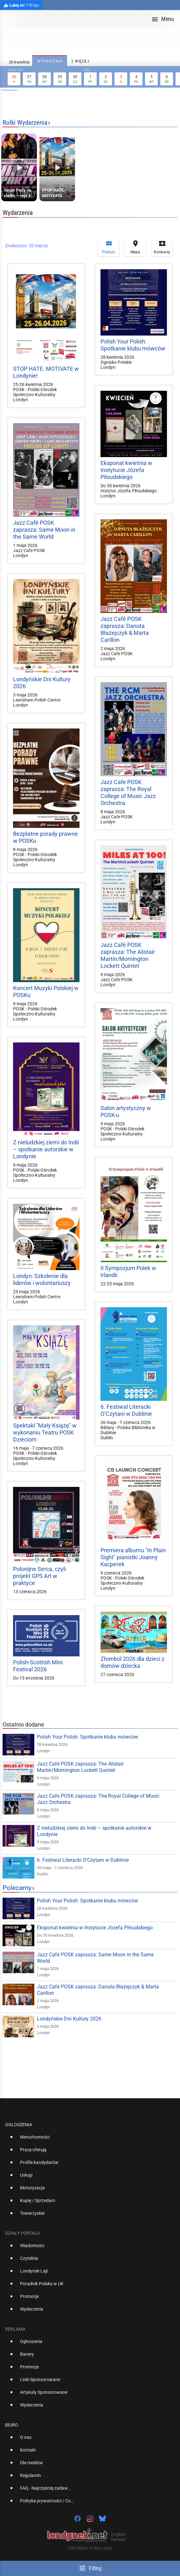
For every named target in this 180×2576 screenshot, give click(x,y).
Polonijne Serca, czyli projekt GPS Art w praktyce (39, 1576)
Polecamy (17, 1888)
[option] (87, 2139)
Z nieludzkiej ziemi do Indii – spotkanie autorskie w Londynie (46, 1149)
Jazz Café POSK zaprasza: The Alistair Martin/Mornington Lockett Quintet (127, 955)
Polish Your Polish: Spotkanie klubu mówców (132, 345)
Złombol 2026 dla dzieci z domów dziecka (132, 1662)
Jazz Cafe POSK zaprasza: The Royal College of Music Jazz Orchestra (128, 792)
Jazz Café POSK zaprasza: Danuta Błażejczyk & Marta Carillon (124, 629)
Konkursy (162, 247)
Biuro (11, 2424)
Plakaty (108, 247)
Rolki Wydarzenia (25, 122)
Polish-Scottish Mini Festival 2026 (38, 1666)
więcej (79, 61)
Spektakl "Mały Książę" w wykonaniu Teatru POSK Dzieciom (45, 1432)
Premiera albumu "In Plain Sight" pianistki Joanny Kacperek (133, 1557)
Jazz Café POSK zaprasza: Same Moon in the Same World (44, 529)
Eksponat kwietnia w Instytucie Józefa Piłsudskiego (126, 470)
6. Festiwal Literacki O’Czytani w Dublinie (126, 1410)
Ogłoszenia (18, 2124)
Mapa (135, 247)
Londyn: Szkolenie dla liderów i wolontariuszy (42, 1279)
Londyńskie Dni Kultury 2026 (69, 2019)
